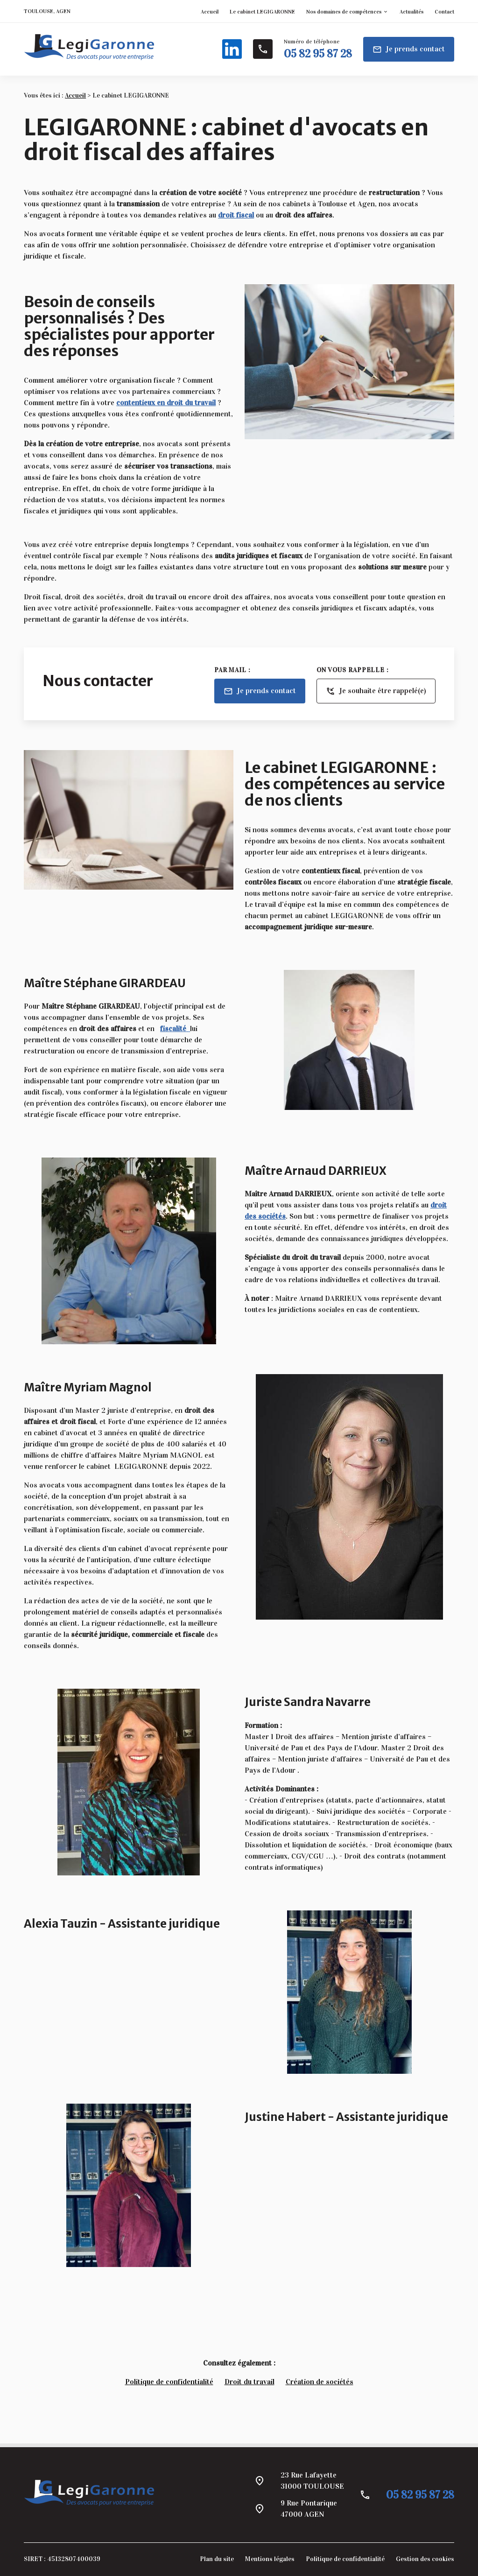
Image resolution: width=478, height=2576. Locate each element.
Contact (444, 11)
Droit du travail (249, 2381)
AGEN (63, 11)
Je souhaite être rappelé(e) (376, 691)
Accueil (209, 11)
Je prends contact (409, 49)
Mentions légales (270, 2559)
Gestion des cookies (425, 2559)
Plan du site (217, 2559)
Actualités (411, 11)
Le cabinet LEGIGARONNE (262, 11)
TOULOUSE (38, 11)
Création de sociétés (319, 2381)
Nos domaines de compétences (343, 11)
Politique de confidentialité (169, 2381)
